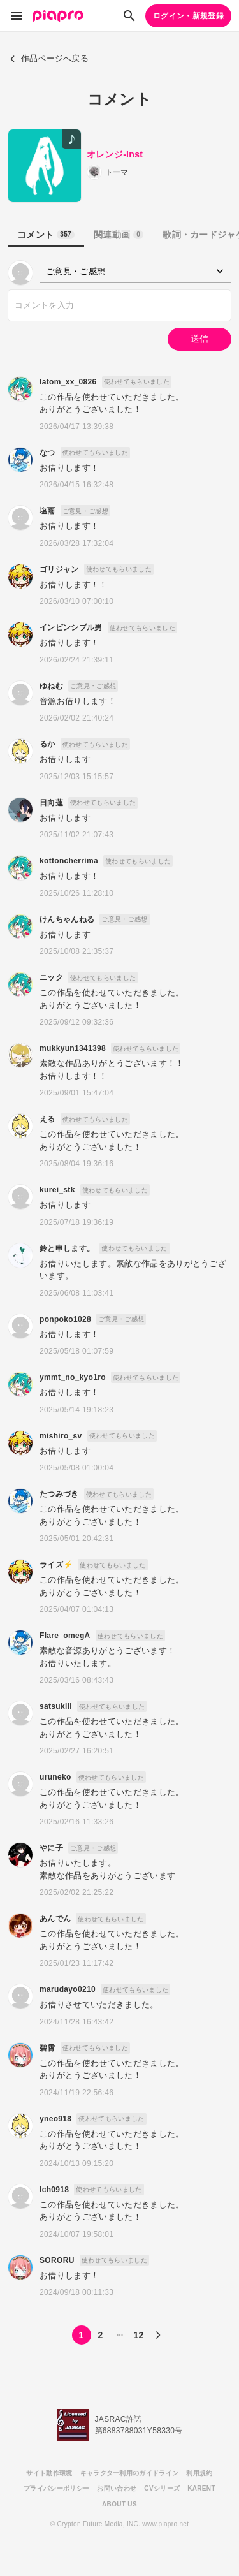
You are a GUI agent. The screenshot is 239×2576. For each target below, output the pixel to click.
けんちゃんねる (67, 919)
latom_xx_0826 (68, 381)
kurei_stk (57, 1189)
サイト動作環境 (49, 2473)
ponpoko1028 (65, 1319)
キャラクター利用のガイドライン (129, 2473)
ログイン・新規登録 (188, 15)
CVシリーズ (162, 2488)
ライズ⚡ (56, 1564)
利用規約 (199, 2473)
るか (47, 744)
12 (138, 2335)
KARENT (201, 2488)
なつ (47, 452)
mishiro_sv (61, 1435)
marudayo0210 (68, 1989)
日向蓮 (51, 802)
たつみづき (59, 1493)
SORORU (57, 2260)
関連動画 (118, 235)
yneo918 (55, 2118)
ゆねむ (51, 686)
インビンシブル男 (71, 627)
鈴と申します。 (67, 1248)
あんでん (55, 1918)
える (47, 1119)
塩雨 (47, 510)
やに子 (51, 1847)
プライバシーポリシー (56, 2488)
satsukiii (56, 1706)
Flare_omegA (65, 1635)
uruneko (55, 1777)
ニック (51, 977)
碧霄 (47, 2048)
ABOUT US (119, 2504)
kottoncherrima (69, 860)
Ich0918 (54, 2189)
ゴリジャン (59, 569)
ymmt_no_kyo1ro (73, 1377)
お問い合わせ (116, 2488)
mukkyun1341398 (73, 1048)
